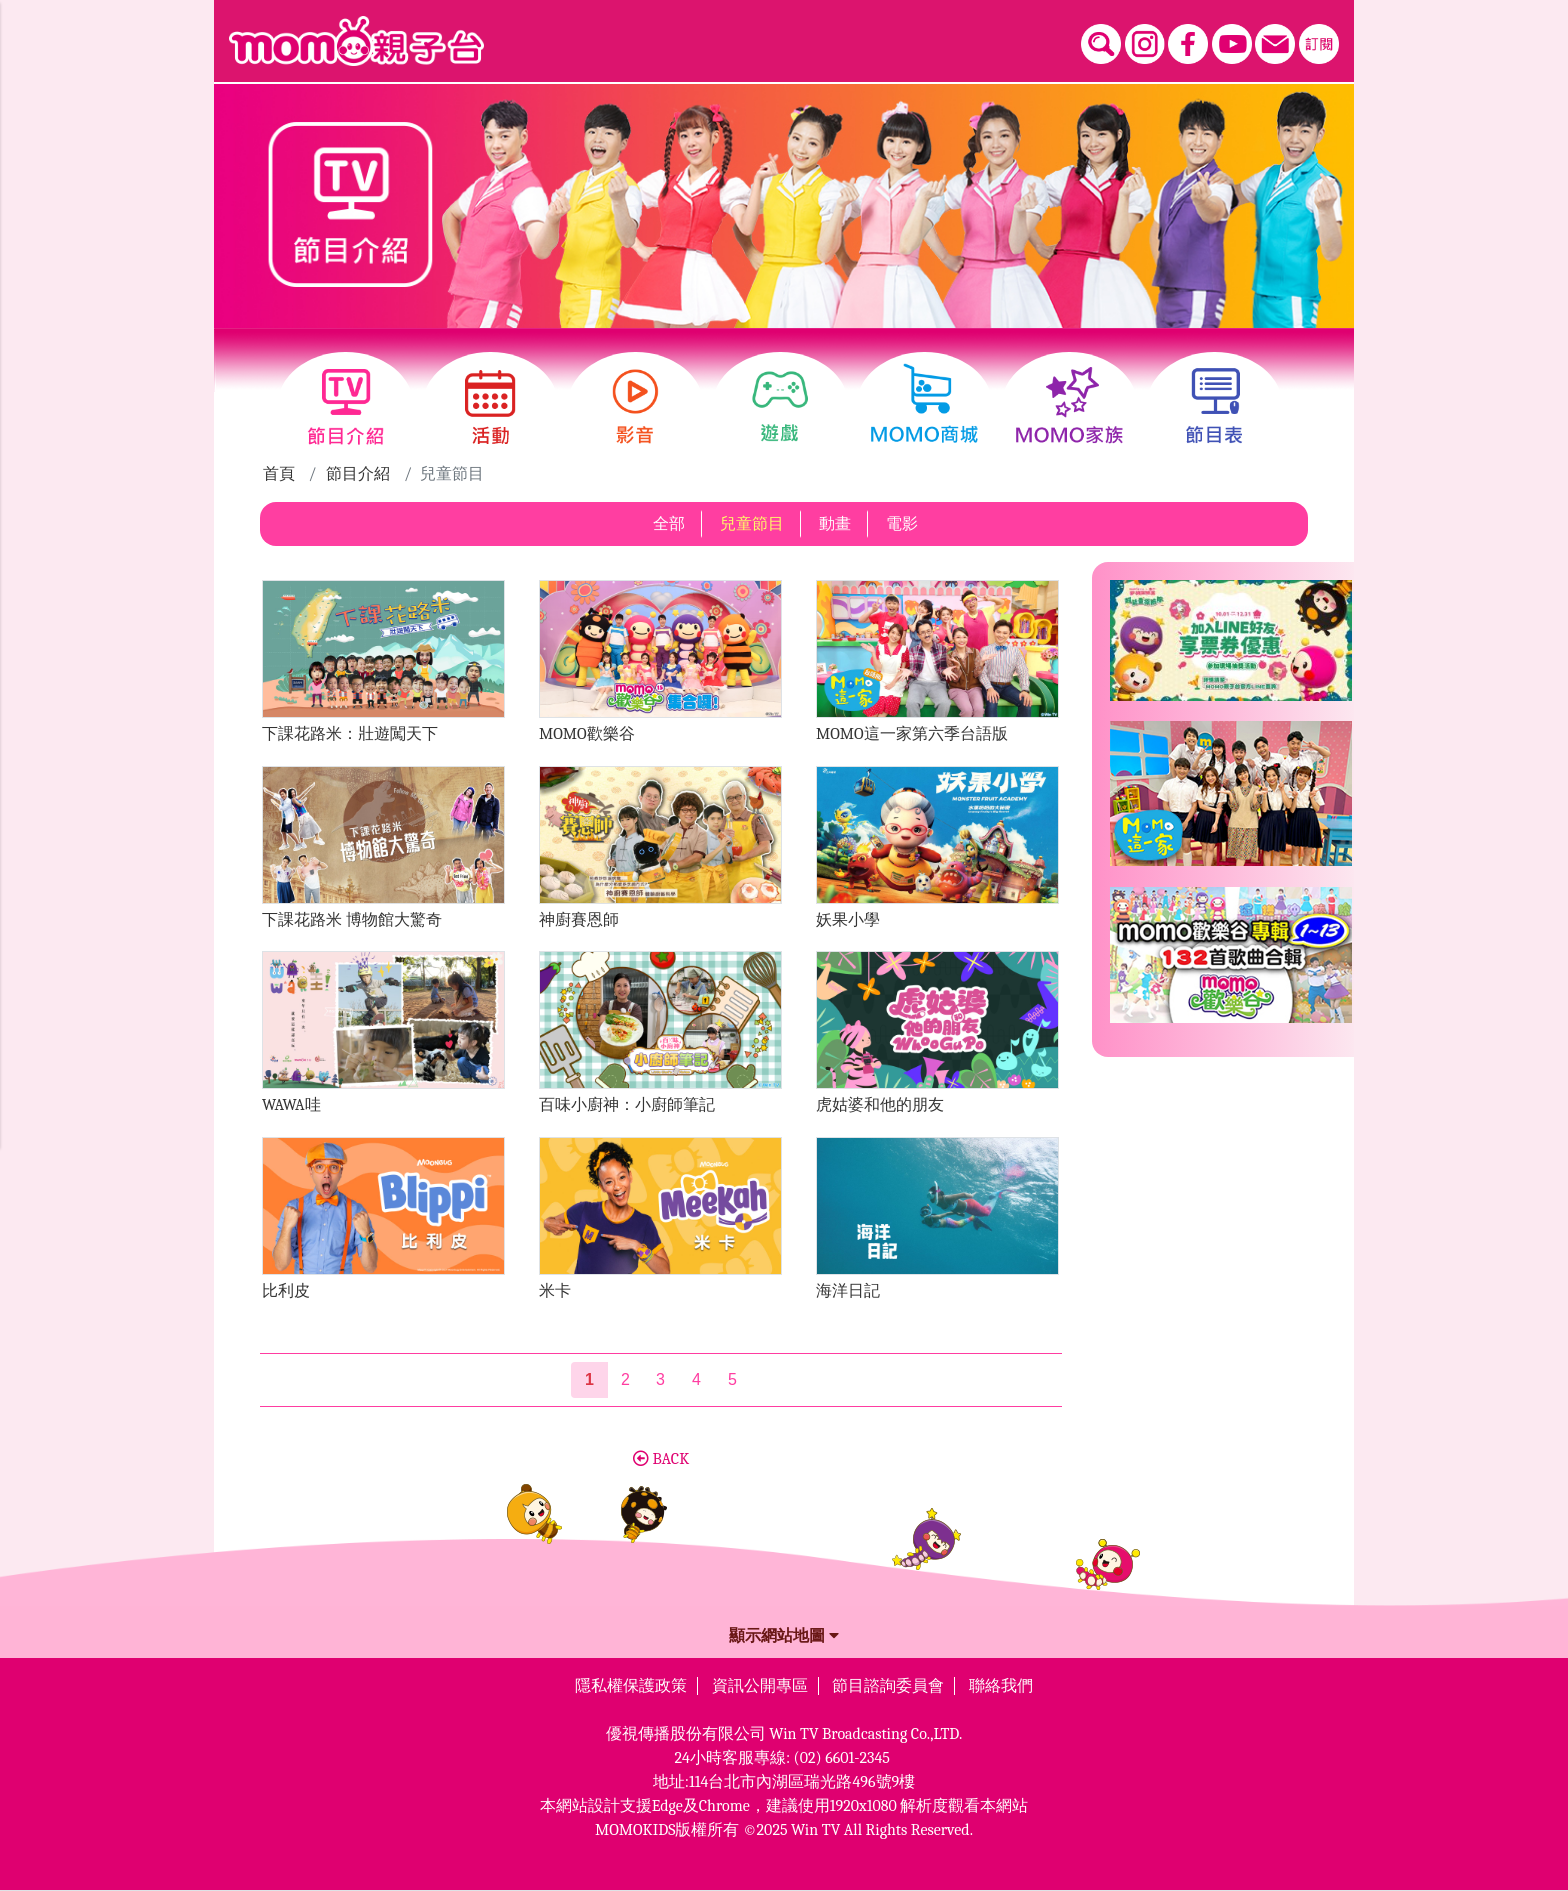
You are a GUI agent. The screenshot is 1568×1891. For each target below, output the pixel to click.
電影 (902, 524)
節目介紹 (358, 474)
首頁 (279, 474)
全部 (669, 524)
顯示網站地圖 (784, 1636)
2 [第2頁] (625, 1379)
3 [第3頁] (660, 1379)
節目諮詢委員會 (888, 1686)
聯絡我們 (1001, 1686)
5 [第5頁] (732, 1379)
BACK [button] (661, 1459)
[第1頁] (589, 1380)
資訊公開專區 (760, 1686)
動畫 (835, 524)
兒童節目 (752, 524)
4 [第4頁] (696, 1379)
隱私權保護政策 (631, 1686)
